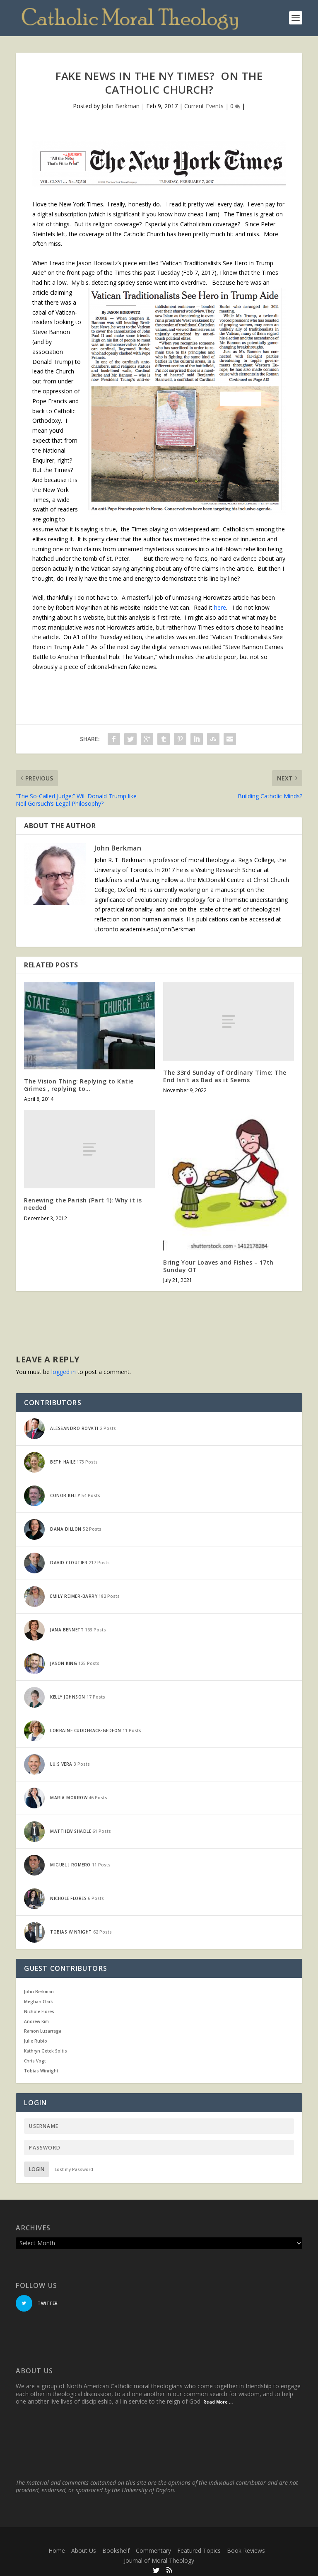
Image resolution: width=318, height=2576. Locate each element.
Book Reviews (246, 2548)
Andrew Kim (36, 2018)
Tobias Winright (41, 2068)
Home (56, 2548)
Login (36, 2166)
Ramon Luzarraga (42, 2028)
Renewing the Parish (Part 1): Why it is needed (83, 1201)
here (220, 604)
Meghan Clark (38, 1999)
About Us (83, 2548)
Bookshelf (116, 2548)
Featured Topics (199, 2548)
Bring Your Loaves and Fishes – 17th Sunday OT (218, 1263)
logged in (63, 1369)
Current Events (204, 103)
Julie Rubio (35, 2038)
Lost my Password (74, 2167)
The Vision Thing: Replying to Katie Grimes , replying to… (79, 1082)
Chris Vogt (35, 2058)
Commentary (153, 2548)
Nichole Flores (39, 2008)
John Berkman (120, 103)
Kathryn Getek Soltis (45, 2048)
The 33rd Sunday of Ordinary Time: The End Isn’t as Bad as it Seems (225, 1073)
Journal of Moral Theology (159, 2557)
